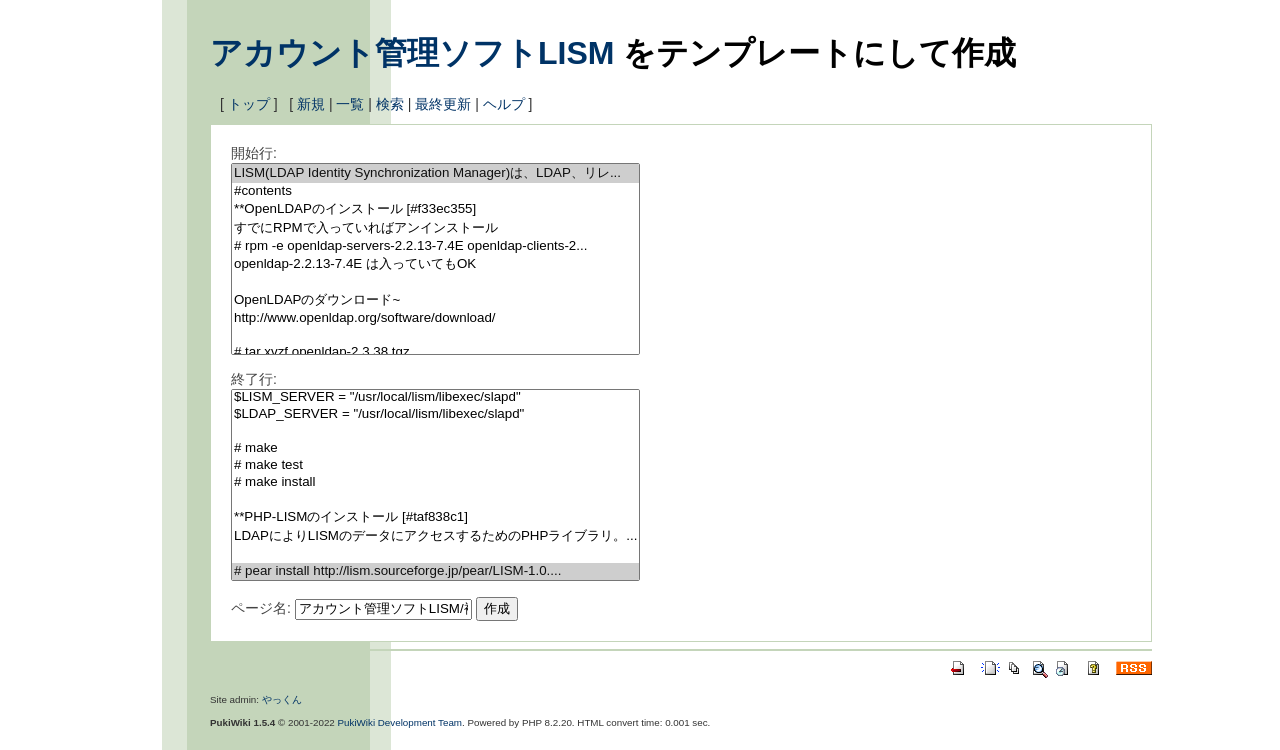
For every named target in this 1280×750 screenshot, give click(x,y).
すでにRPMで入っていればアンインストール (435, 228)
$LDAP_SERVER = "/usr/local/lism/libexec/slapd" (435, 414)
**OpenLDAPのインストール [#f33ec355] (435, 209)
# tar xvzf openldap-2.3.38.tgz (435, 352)
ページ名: (261, 608)
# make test (435, 465)
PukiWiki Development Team (400, 722)
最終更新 (443, 104)
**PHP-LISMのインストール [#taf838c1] (435, 517)
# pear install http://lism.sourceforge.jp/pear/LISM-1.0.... (435, 571)
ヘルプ (504, 104)
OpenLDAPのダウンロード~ (435, 300)
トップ (249, 104)
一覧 (350, 104)
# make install (435, 482)
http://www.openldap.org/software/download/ (435, 318)
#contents (435, 191)
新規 (311, 104)
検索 (390, 104)
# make (435, 448)
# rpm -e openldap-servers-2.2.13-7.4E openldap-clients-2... (435, 246)
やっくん (282, 699)
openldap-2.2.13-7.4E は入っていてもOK (435, 264)
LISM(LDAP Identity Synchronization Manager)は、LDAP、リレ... (435, 173)
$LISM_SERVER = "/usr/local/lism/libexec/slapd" (435, 397)
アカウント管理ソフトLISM (412, 53)
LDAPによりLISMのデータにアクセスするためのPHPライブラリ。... (435, 536)
